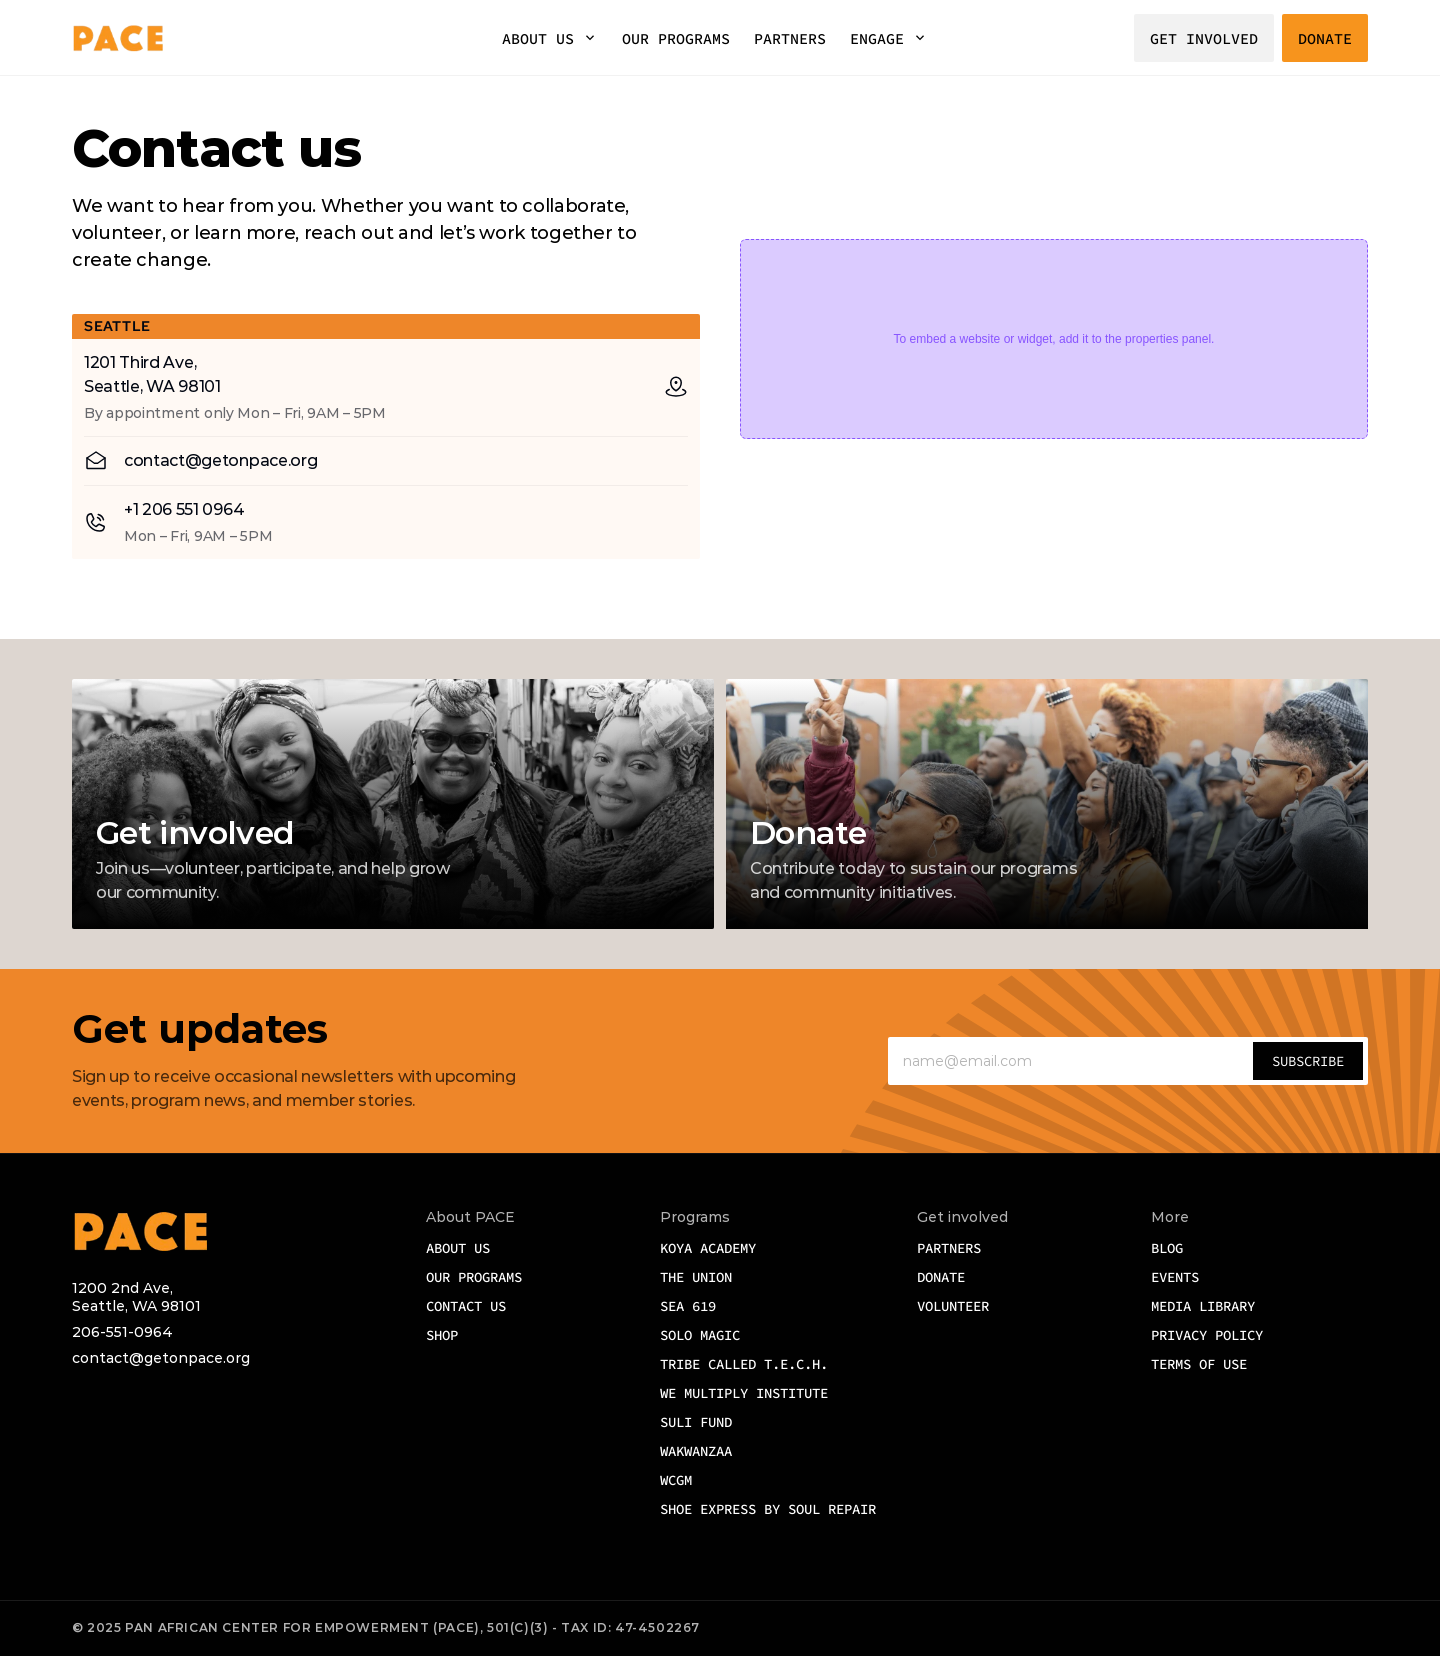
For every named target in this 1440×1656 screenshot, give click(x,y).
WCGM (680, 1480)
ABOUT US (538, 38)
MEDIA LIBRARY (1203, 1306)
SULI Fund (696, 1422)
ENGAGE (877, 38)
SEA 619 (688, 1306)
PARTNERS (790, 38)
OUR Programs (474, 1277)
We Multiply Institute (744, 1393)
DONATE (941, 1277)
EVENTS (1175, 1277)
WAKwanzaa (696, 1451)
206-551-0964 (122, 1332)
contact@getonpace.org (161, 1358)
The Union (696, 1277)
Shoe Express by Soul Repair (768, 1509)
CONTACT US (466, 1306)
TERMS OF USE (1199, 1364)
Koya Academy (708, 1248)
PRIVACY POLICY (1207, 1335)
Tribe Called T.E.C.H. (744, 1364)
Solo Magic (700, 1335)
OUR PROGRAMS (676, 38)
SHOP (442, 1335)
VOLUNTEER (953, 1306)
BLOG (1167, 1248)
